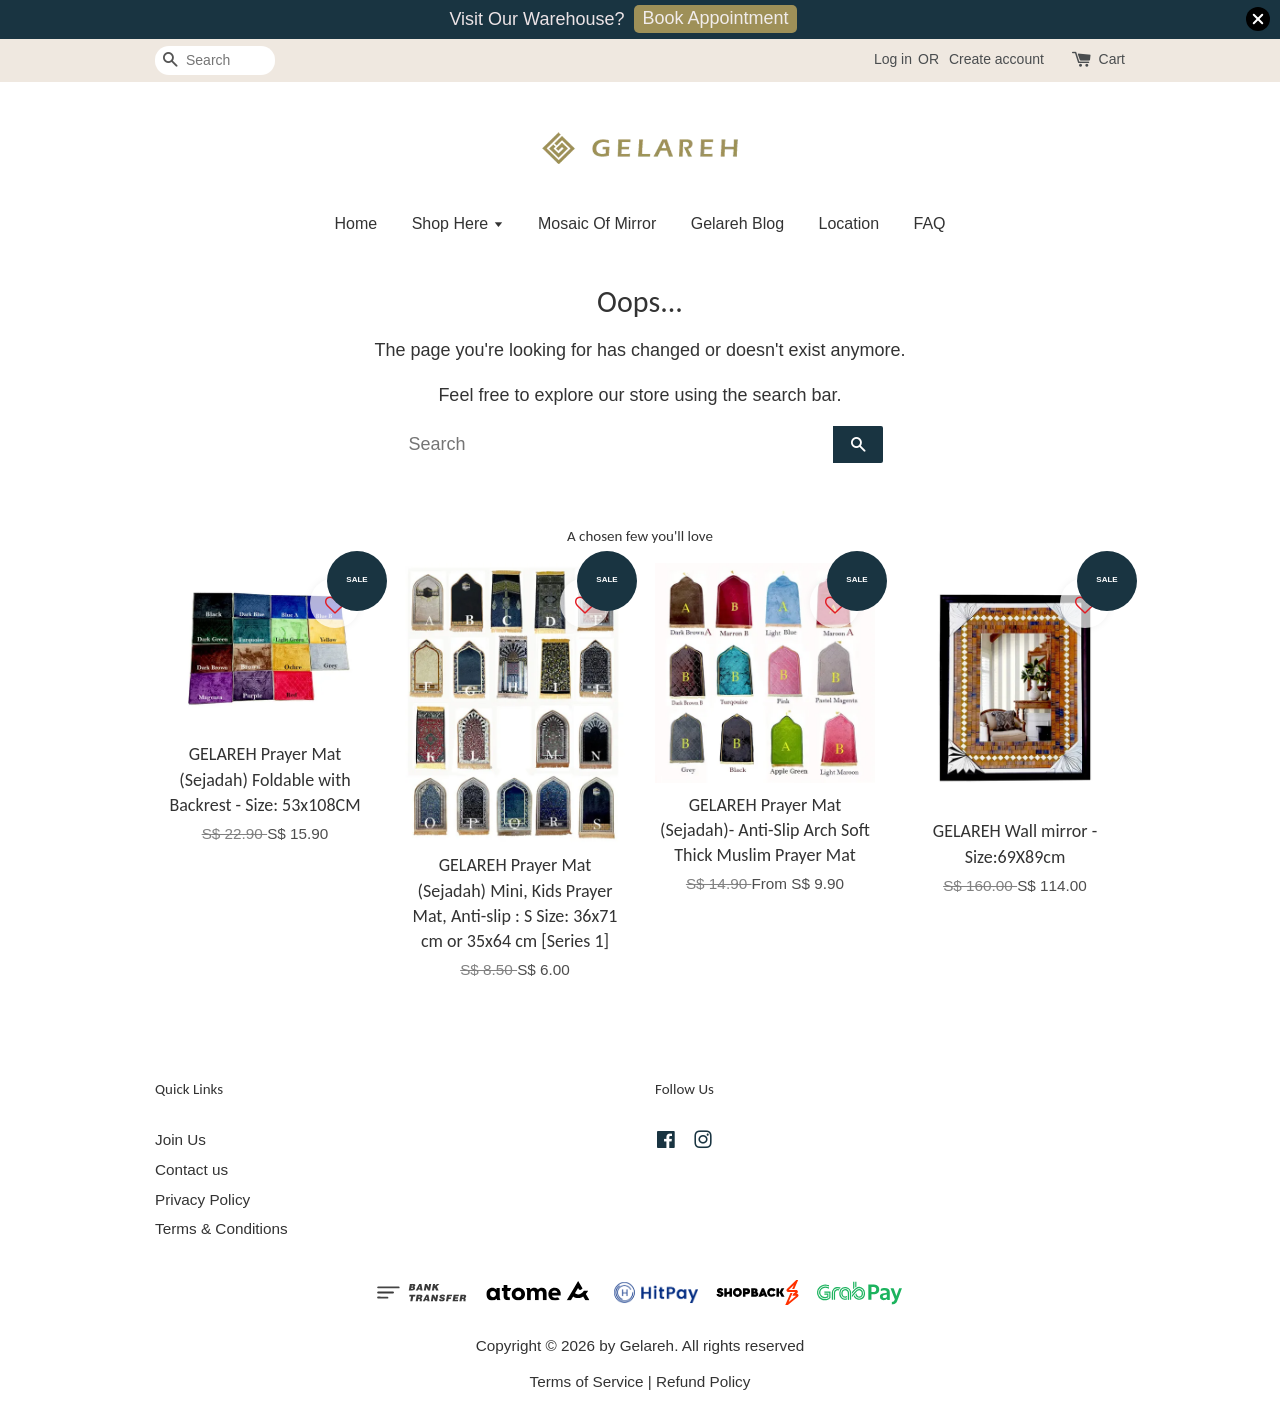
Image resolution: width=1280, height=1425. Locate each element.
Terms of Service (587, 1381)
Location (849, 223)
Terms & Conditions (221, 1228)
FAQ (930, 223)
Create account (996, 59)
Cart (1112, 59)
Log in (893, 59)
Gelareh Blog (737, 223)
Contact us (191, 1169)
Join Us (180, 1139)
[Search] (215, 60)
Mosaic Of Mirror (597, 223)
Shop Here (458, 223)
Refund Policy (703, 1381)
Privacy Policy (202, 1199)
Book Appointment (715, 18)
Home (355, 223)
